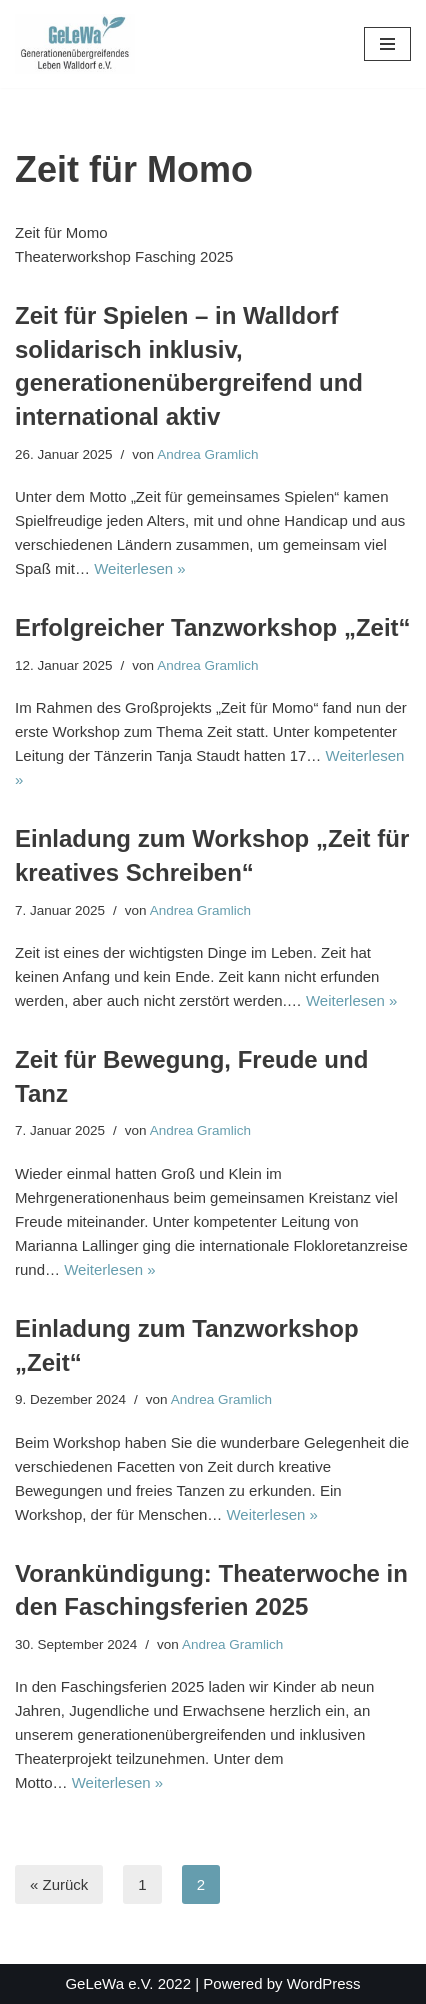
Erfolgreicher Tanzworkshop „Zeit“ (213, 627)
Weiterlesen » (139, 568)
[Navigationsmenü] (387, 44)
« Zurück (59, 1884)
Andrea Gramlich (207, 454)
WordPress (324, 1983)
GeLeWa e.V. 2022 (128, 1983)
